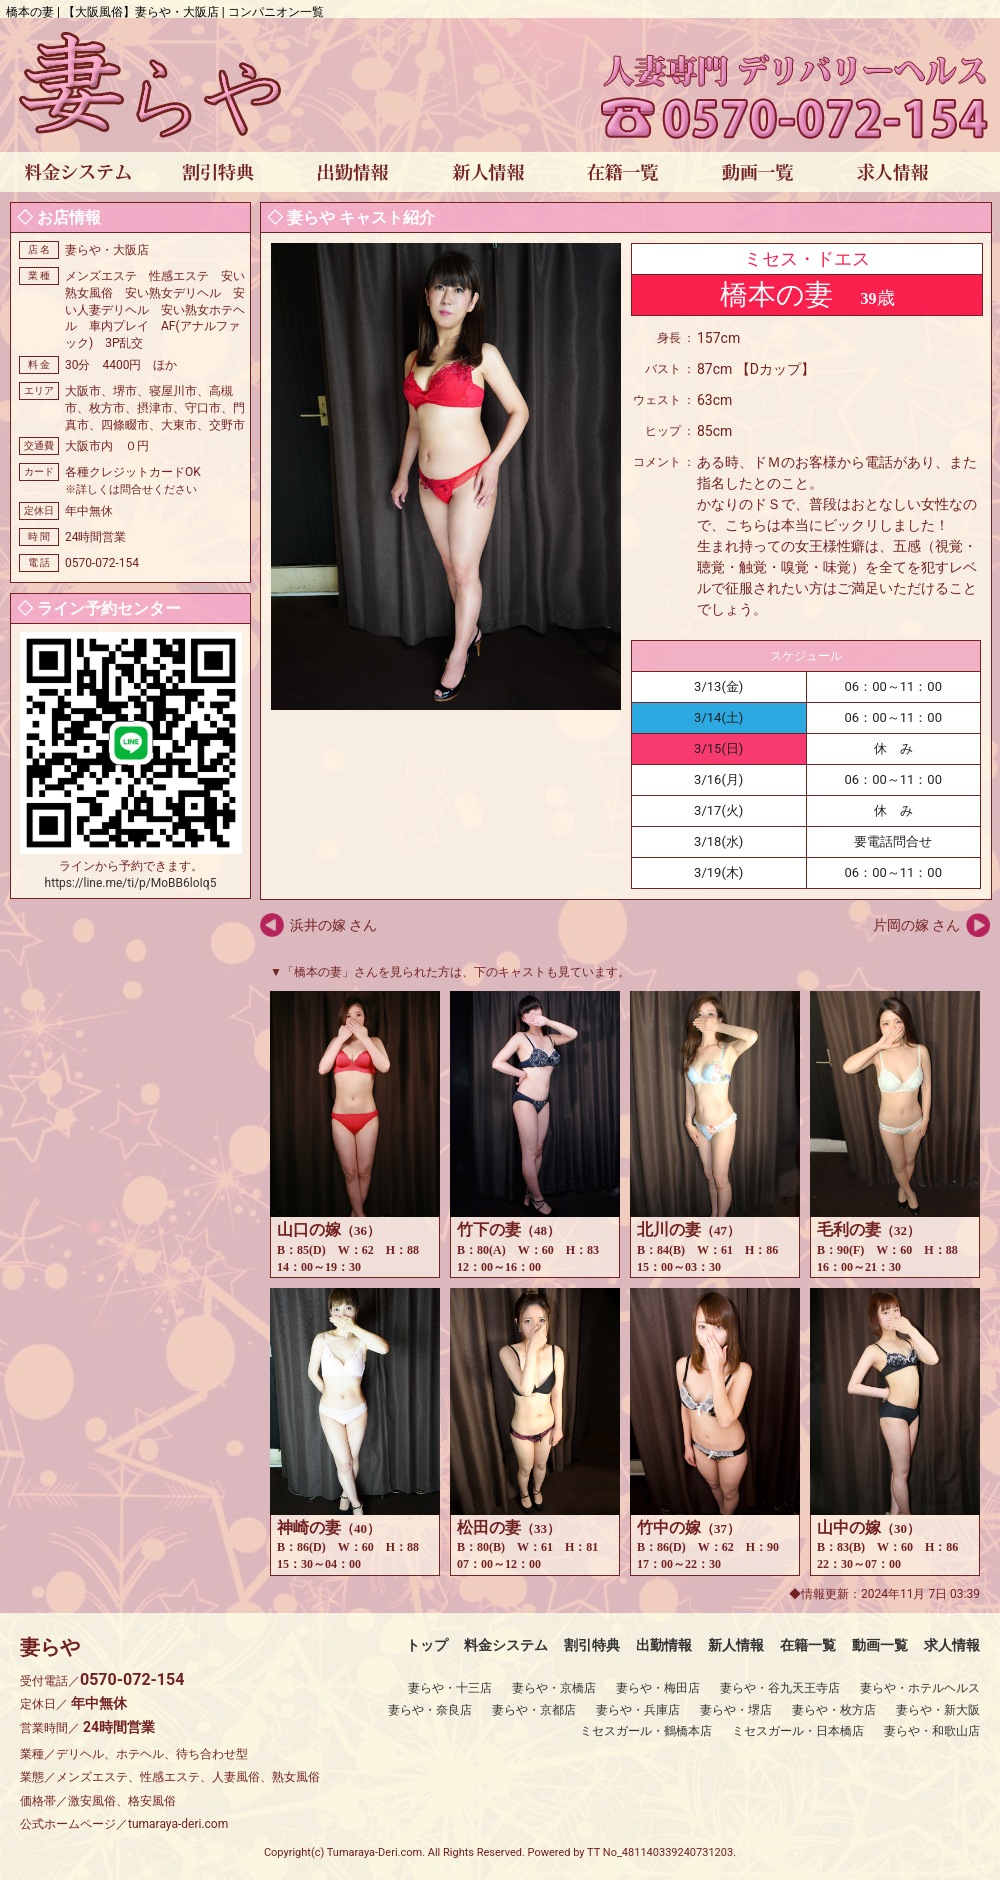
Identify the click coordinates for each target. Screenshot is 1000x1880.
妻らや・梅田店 (658, 1688)
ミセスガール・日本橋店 (798, 1731)
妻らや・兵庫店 (638, 1710)
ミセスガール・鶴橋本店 (646, 1731)
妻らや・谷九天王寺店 (780, 1688)
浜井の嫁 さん (333, 925)
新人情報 (736, 1645)
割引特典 (592, 1645)
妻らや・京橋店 (554, 1688)
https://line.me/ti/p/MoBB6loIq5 (131, 883)
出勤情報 (664, 1645)
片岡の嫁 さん (916, 925)
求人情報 (952, 1645)
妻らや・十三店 (450, 1688)
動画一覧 (880, 1645)
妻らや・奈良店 (430, 1710)
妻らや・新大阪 (938, 1710)
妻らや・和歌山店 (932, 1731)
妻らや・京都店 (534, 1710)
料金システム (506, 1645)
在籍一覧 (808, 1645)
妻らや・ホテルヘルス (920, 1688)
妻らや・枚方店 (834, 1710)
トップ (427, 1645)
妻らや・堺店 (736, 1710)
